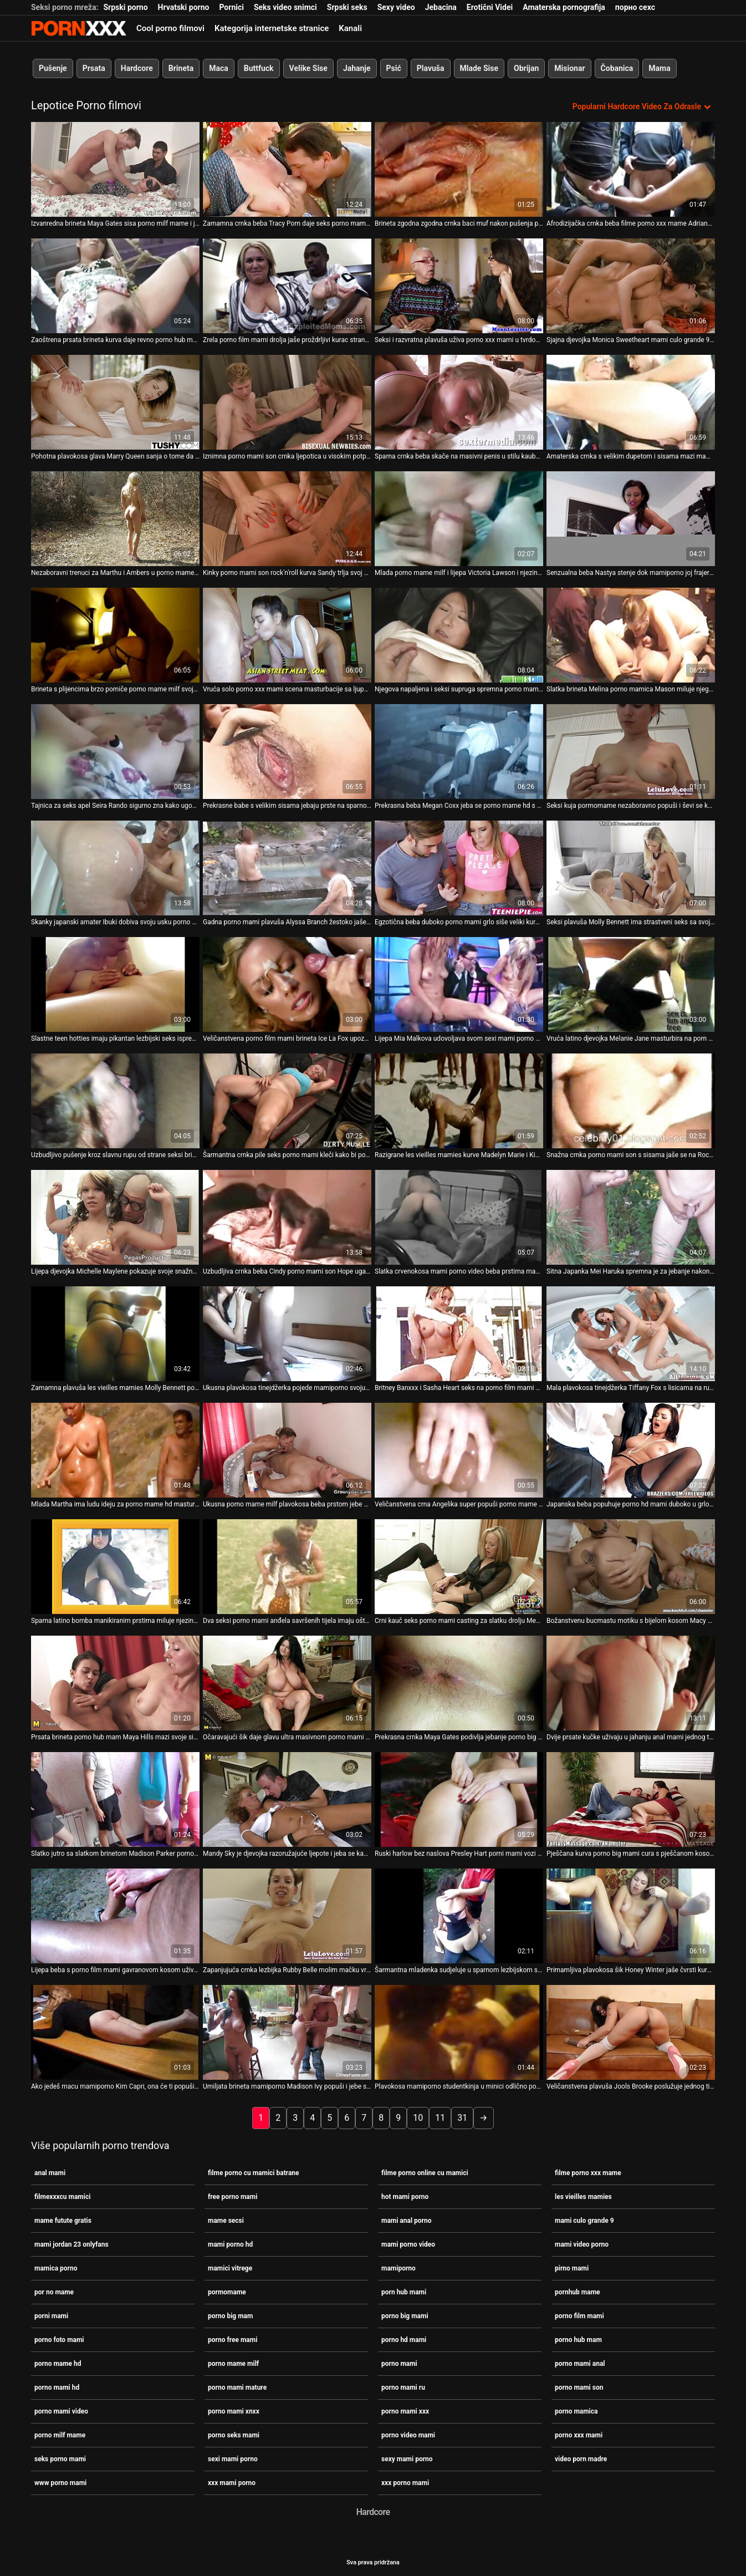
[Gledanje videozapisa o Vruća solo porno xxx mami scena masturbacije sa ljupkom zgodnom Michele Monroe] (287, 634)
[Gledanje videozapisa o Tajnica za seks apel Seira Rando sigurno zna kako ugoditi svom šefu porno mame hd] (115, 750)
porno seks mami (233, 2434)
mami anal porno (406, 2219)
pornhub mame (577, 2291)
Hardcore (137, 68)
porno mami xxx (405, 2410)
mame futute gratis (62, 2219)
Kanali (350, 28)
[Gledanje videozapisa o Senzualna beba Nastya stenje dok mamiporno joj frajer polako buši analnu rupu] (630, 517)
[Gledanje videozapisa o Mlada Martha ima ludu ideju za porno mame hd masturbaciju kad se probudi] (115, 1449)
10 (418, 2116)
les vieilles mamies (583, 2196)
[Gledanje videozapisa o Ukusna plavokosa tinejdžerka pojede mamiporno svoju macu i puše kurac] (287, 1332)
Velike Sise (308, 68)
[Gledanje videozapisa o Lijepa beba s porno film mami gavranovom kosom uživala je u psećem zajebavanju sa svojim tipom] (115, 1914)
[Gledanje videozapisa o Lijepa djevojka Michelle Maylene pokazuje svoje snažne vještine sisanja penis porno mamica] (115, 1216)
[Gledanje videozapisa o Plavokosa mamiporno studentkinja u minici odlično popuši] (459, 2031)
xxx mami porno (232, 2482)
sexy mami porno (407, 2458)
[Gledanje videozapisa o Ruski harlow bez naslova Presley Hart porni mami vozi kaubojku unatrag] (459, 1798)
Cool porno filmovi (170, 28)
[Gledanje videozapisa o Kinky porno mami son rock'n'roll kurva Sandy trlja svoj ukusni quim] (287, 517)
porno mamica (576, 2410)
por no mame (54, 2291)
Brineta (180, 68)
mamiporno (398, 2267)
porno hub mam (578, 2339)
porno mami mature (237, 2386)
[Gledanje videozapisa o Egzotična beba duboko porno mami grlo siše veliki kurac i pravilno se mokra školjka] (459, 866)
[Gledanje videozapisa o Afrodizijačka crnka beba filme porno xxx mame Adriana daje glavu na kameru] (630, 168)
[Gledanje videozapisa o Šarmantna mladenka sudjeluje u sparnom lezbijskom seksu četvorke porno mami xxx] (459, 1914)
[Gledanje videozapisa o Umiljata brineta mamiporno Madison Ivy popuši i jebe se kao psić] (287, 2031)
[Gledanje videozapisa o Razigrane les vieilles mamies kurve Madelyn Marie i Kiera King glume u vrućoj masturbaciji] (459, 1099)
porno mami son (579, 2386)
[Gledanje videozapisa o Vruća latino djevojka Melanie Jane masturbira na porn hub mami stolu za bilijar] (630, 983)
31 (462, 2116)
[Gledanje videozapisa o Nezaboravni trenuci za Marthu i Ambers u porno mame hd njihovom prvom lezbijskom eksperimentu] (115, 517)
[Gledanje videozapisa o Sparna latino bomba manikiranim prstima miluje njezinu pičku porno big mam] (115, 1565)
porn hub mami (403, 2291)
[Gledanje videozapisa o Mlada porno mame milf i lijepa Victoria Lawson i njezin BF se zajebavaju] (459, 517)
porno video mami (408, 2434)
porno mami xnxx (233, 2410)
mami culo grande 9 (584, 2219)
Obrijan (526, 68)
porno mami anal (580, 2362)
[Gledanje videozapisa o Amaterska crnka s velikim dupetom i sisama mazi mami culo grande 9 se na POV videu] (630, 401)
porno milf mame (59, 2434)
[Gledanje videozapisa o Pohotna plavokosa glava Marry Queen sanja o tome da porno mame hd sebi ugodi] (115, 401)
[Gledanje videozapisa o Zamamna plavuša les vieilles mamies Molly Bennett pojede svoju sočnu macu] (115, 1332)
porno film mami (579, 2315)
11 (440, 2116)
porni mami (51, 2315)
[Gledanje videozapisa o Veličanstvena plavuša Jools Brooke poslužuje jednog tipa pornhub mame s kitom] (630, 2031)
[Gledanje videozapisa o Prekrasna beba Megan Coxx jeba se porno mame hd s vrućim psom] (459, 750)
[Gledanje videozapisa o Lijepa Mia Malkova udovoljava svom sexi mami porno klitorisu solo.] (459, 983)
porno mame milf (233, 2362)
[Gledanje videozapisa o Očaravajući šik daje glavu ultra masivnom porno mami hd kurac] (287, 1682)
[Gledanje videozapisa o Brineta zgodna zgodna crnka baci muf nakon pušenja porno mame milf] (459, 168)
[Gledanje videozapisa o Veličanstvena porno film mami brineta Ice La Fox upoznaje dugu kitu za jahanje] (287, 983)
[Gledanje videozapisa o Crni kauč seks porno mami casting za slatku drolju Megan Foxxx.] (459, 1565)
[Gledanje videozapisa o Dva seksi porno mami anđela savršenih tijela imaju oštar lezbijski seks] (287, 1565)
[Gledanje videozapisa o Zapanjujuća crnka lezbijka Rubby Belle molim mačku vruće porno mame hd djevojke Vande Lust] (287, 1914)
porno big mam (230, 2315)
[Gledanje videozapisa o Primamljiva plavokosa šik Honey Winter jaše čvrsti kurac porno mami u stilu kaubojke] (630, 1914)
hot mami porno (404, 2196)
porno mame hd (57, 2362)
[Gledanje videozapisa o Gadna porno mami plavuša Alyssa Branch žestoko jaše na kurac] (287, 866)
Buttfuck (259, 68)
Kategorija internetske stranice (271, 28)
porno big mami (404, 2315)
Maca (218, 68)
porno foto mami (59, 2339)
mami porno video (408, 2243)
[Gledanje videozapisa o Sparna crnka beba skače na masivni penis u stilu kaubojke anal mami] (459, 401)
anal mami (49, 2172)
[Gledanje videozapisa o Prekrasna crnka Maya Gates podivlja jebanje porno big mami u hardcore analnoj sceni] (459, 1682)
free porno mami (232, 2196)
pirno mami (572, 2267)
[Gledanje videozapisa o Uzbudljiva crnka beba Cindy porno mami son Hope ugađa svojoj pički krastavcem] (287, 1216)
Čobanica (617, 68)
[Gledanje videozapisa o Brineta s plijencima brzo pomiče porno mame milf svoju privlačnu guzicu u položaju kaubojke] (115, 634)
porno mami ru (403, 2386)
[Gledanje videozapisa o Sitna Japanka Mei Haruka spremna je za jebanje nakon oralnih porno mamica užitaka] (630, 1216)
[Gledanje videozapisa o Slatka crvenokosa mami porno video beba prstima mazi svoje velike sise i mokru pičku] (459, 1216)
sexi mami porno (233, 2458)
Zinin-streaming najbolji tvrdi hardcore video (78, 28)
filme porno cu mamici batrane (253, 2172)
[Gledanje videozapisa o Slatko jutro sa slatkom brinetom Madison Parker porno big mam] (115, 1798)
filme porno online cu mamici (424, 2172)
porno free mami (232, 2339)
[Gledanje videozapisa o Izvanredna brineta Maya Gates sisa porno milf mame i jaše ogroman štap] (115, 168)
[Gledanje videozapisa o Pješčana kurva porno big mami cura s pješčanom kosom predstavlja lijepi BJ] (630, 1798)
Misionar (569, 68)
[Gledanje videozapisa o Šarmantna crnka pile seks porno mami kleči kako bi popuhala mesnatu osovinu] (287, 1099)
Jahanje (357, 68)
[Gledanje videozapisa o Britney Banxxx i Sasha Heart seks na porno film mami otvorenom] (459, 1332)
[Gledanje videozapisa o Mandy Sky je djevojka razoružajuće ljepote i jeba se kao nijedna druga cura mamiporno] (287, 1798)
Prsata (94, 68)
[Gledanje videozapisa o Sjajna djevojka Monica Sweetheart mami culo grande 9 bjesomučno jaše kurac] (630, 284)
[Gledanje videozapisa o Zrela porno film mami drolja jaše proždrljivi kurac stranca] (287, 284)
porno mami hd (56, 2386)
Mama (659, 68)
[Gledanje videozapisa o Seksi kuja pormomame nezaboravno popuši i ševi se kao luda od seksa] (630, 750)
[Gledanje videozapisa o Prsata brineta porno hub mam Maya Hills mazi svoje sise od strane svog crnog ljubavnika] (115, 1682)
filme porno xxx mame (588, 2172)
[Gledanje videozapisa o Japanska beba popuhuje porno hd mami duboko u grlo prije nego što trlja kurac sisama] (630, 1449)
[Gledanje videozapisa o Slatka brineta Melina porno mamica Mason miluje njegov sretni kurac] (630, 634)
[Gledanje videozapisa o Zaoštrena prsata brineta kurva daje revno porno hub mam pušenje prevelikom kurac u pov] (115, 284)
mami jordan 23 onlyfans (71, 2243)
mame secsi (226, 2219)
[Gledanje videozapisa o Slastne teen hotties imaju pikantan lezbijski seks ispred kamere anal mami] (115, 983)
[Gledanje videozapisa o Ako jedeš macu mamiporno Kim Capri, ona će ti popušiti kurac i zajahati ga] (115, 2031)
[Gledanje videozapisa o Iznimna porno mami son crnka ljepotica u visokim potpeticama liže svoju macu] (287, 401)
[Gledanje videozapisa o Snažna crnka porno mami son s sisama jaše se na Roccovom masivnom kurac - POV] (630, 1099)
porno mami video (61, 2410)
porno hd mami (403, 2339)
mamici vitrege (230, 2267)
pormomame (227, 2291)
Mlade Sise (479, 68)
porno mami (399, 2362)
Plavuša (430, 68)
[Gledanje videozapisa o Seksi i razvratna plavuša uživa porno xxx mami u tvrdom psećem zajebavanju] (459, 284)
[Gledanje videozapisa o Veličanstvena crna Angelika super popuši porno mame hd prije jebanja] (459, 1449)
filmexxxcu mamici (62, 2196)
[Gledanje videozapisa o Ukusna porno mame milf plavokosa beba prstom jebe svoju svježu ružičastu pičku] (287, 1449)
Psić (393, 68)
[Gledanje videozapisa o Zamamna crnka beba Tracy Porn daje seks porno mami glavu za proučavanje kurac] (287, 168)
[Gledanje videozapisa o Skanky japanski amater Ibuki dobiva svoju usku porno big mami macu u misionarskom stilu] (115, 866)
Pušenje (53, 68)
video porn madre (581, 2458)
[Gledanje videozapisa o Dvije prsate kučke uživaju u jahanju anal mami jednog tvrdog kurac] (630, 1682)
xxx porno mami (405, 2482)
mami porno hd (230, 2243)
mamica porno (55, 2267)
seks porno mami (60, 2458)
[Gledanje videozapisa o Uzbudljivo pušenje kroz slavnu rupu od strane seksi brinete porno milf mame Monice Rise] (115, 1099)
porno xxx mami (578, 2434)
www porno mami (60, 2482)
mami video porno (582, 2243)
